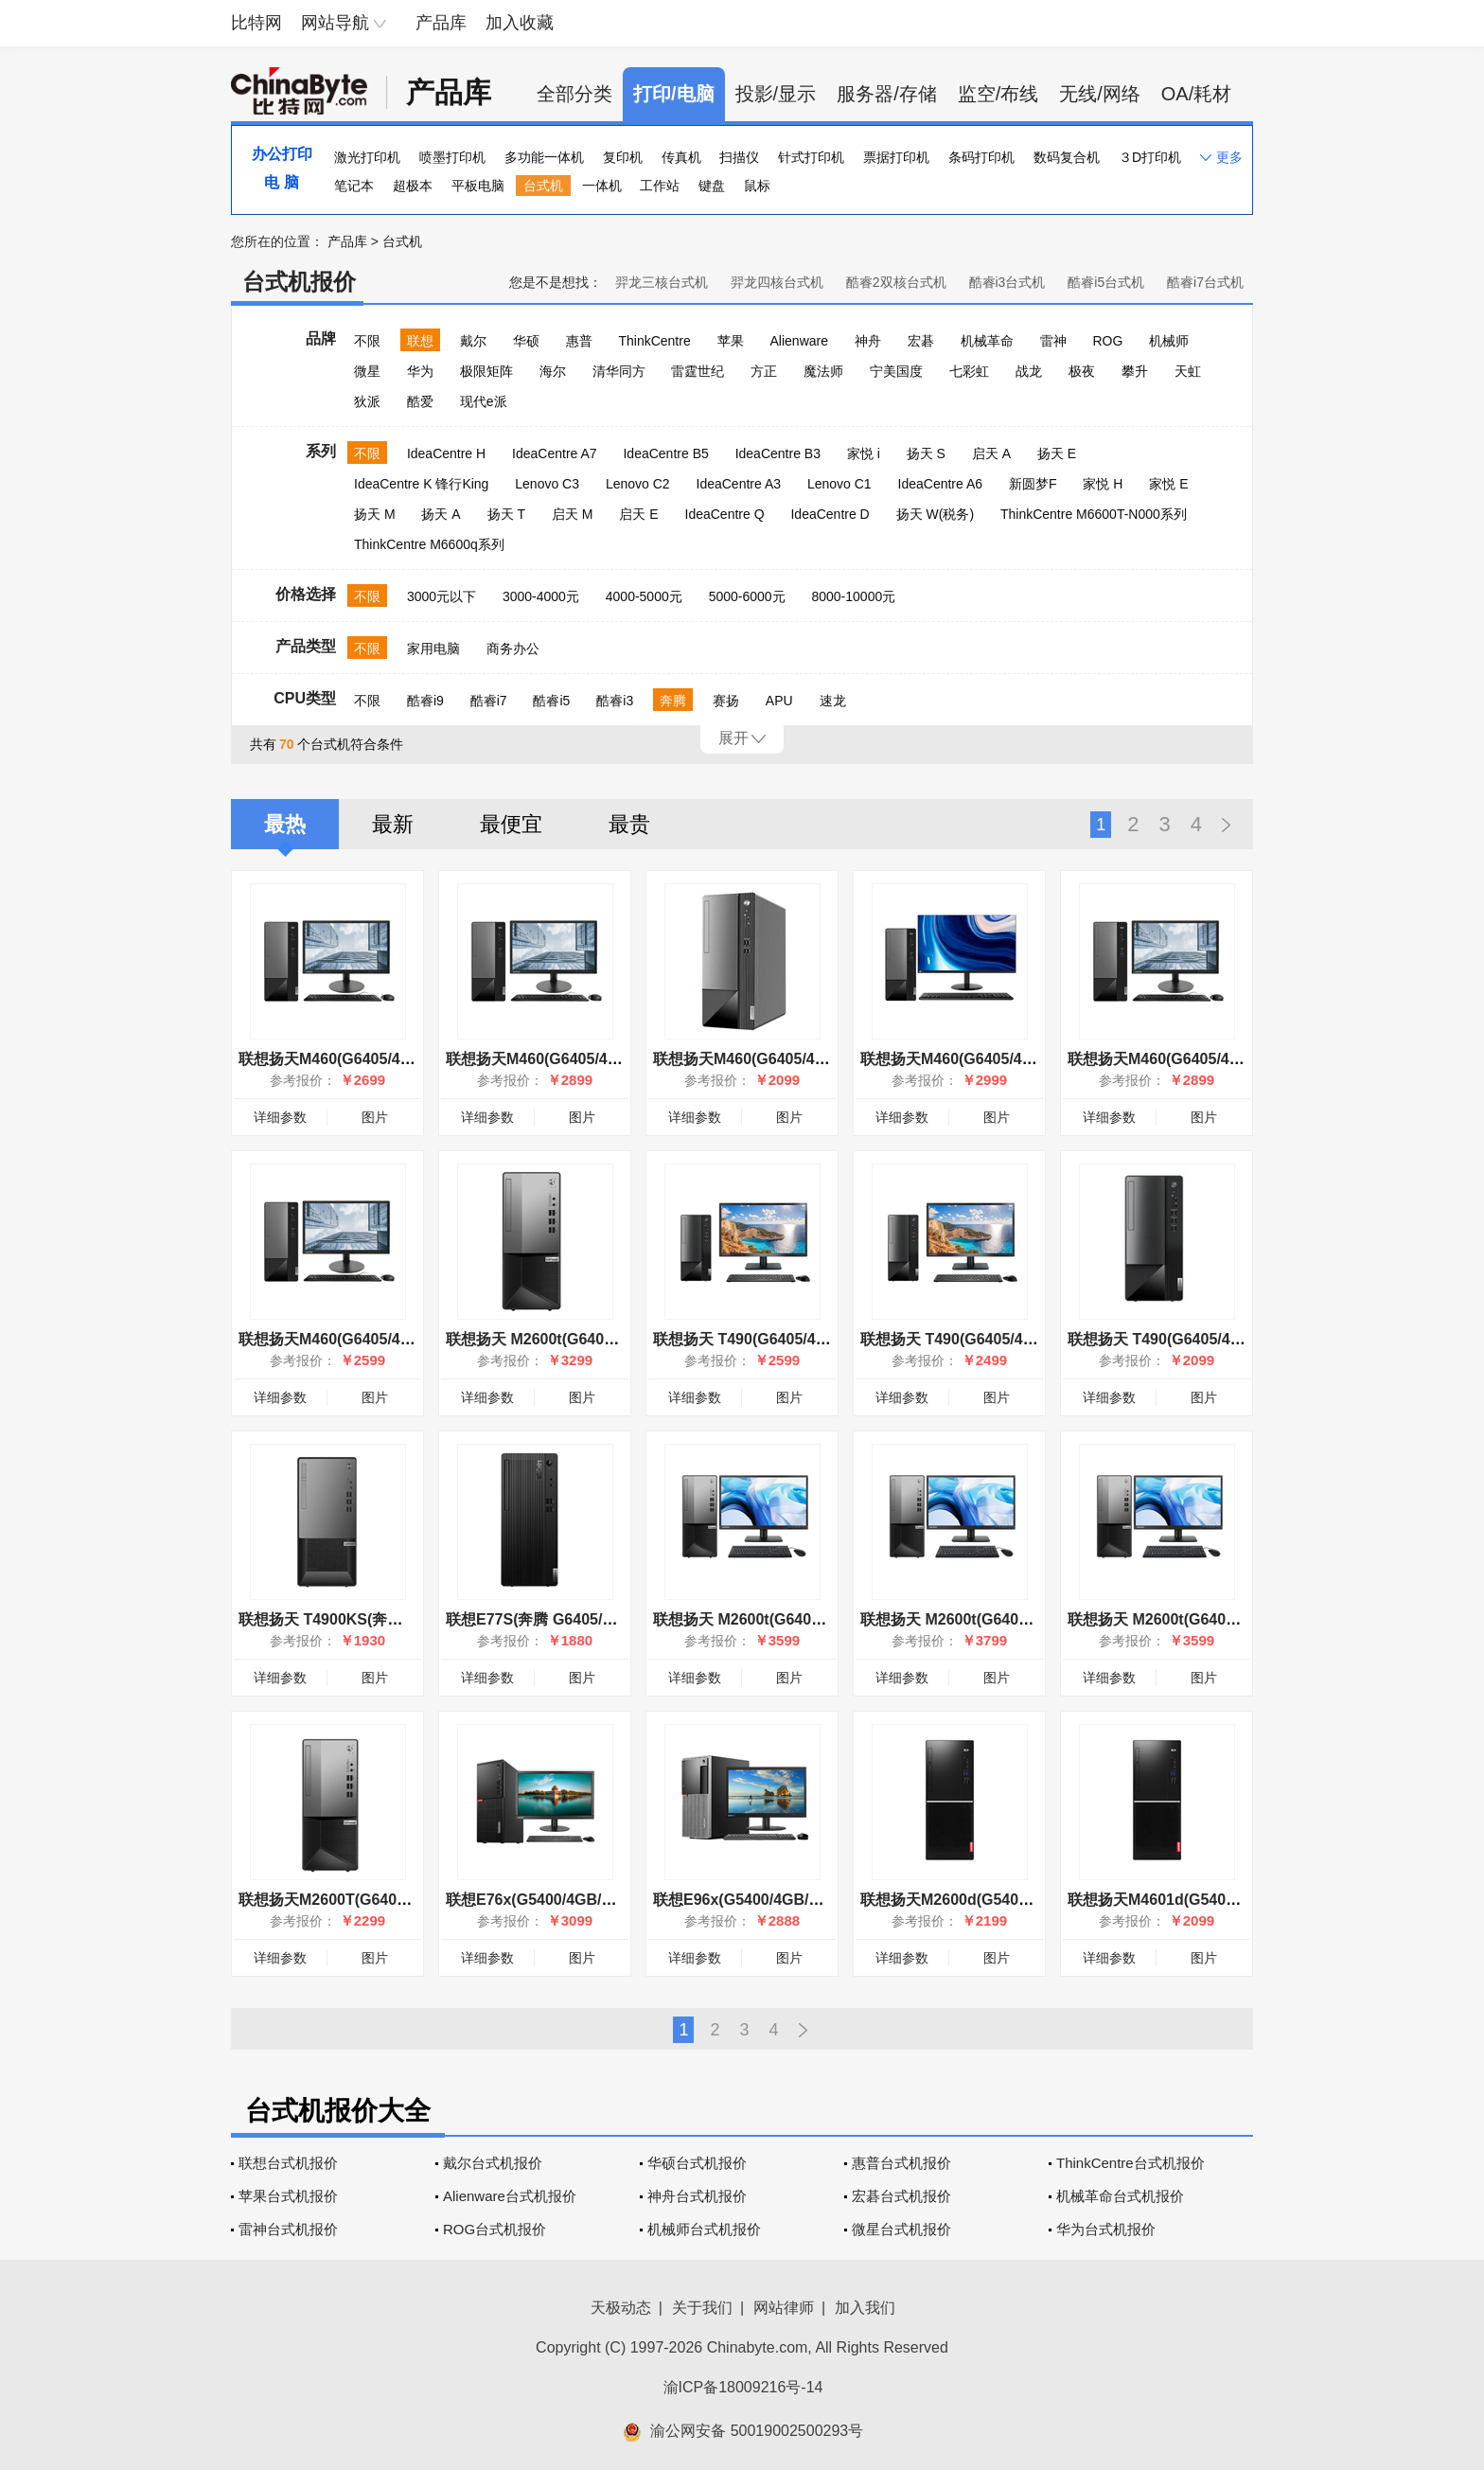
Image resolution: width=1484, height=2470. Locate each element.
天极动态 (621, 2308)
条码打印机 (981, 157)
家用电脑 (433, 648)
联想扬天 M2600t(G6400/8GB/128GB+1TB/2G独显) (621, 1339)
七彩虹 (969, 371)
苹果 (730, 340)
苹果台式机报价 (288, 2196)
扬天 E (1056, 453)
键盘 (711, 185)
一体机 (602, 185)
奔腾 (673, 700)
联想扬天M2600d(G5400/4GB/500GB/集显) (1007, 1900)
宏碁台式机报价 (901, 2196)
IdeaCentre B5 (665, 453)
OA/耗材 (1196, 93)
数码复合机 (1067, 157)
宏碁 (921, 340)
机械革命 (987, 340)
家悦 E (1168, 483)
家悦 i (863, 453)
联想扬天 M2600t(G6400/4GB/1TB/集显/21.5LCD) (1029, 1619)
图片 (375, 1117)
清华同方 (618, 371)
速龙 (833, 700)
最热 (285, 824)
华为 (420, 371)
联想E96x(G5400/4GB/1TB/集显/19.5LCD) (797, 1900)
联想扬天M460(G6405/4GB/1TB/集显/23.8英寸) (1228, 1059)
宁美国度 (896, 371)
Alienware (799, 340)
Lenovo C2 (638, 483)
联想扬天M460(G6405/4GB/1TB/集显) (781, 1059)
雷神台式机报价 (288, 2229)
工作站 (660, 185)
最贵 (629, 824)
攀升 (1135, 371)
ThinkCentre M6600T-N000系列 (1093, 514)
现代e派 (483, 401)
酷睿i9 (425, 700)
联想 (420, 340)
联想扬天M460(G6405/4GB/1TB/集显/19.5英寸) (398, 1339)
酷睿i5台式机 (1106, 282)
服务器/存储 (887, 93)
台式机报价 (299, 281)
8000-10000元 (853, 596)
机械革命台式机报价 (1120, 2196)
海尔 (552, 371)
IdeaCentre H (446, 453)
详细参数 (280, 1117)
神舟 (868, 340)
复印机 (623, 157)
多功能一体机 (544, 157)
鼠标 (757, 185)
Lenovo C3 (547, 483)
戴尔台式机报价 (492, 2163)
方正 (764, 371)
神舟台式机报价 (697, 2196)
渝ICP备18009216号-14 (743, 2387)
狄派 (367, 401)
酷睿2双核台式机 (896, 282)
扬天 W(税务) (935, 514)
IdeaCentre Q (725, 514)
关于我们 (702, 2308)
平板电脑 (477, 185)
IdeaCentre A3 (739, 483)
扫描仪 (739, 157)
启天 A (991, 453)
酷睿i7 (488, 700)
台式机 (543, 185)
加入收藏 (520, 22)
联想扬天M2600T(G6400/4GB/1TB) (358, 1900)
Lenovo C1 (839, 483)
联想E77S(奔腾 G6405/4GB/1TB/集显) (576, 1619)
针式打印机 (811, 157)
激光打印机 (367, 157)
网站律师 (783, 2308)
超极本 (413, 185)
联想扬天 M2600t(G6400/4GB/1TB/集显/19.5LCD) (1237, 1619)
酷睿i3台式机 (1007, 282)
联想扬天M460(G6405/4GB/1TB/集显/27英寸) (1014, 1059)
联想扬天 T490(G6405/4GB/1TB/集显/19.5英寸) (1021, 1339)
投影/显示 (776, 93)
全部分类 (574, 93)
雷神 (1053, 340)
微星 (367, 371)
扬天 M (375, 514)
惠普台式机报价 (901, 2163)
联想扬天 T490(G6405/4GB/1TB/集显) (1196, 1339)
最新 (393, 824)
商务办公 (512, 648)
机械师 (1169, 340)
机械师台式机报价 (704, 2229)
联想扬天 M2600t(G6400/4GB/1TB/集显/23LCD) (816, 1619)
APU (779, 700)
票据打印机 (896, 157)
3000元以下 (441, 596)
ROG (1107, 340)
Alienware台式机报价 (509, 2196)
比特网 (256, 22)
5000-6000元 (747, 596)
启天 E (638, 514)
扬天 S (926, 453)
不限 (367, 340)
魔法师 (823, 371)
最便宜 (511, 824)
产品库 (441, 22)
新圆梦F (1033, 483)
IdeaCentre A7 (554, 453)
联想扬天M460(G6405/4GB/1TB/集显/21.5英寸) (398, 1059)
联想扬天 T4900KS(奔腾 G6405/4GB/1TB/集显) (399, 1619)
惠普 (579, 340)
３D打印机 (1150, 157)
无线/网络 (1099, 93)
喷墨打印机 (452, 157)
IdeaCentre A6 (940, 483)
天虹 (1188, 371)
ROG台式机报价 (494, 2229)
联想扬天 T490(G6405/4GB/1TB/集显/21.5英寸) (814, 1339)
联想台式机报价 (288, 2163)
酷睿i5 (551, 700)
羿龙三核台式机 (661, 282)
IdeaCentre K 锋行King (421, 483)
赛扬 (726, 700)
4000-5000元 (644, 596)
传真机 (681, 157)
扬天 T (506, 514)
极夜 (1082, 371)
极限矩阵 (486, 371)
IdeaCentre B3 (778, 453)
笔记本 (354, 185)
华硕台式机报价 (697, 2163)
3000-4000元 (541, 596)
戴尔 (473, 340)
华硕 (526, 340)
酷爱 (420, 401)
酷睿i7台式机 (1205, 282)
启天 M (572, 514)
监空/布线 (998, 93)
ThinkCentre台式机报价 (1130, 2163)
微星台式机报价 (901, 2229)
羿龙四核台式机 (777, 282)
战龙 (1029, 371)
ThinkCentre (654, 340)
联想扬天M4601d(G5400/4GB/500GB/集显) (1214, 1900)
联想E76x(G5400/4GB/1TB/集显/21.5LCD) (590, 1900)
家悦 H (1102, 483)
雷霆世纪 (697, 371)
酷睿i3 (614, 700)
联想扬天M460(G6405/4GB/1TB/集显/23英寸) (599, 1059)
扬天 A (440, 514)
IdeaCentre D (829, 514)
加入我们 (865, 2308)
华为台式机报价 (1106, 2229)
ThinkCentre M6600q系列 (429, 544)
